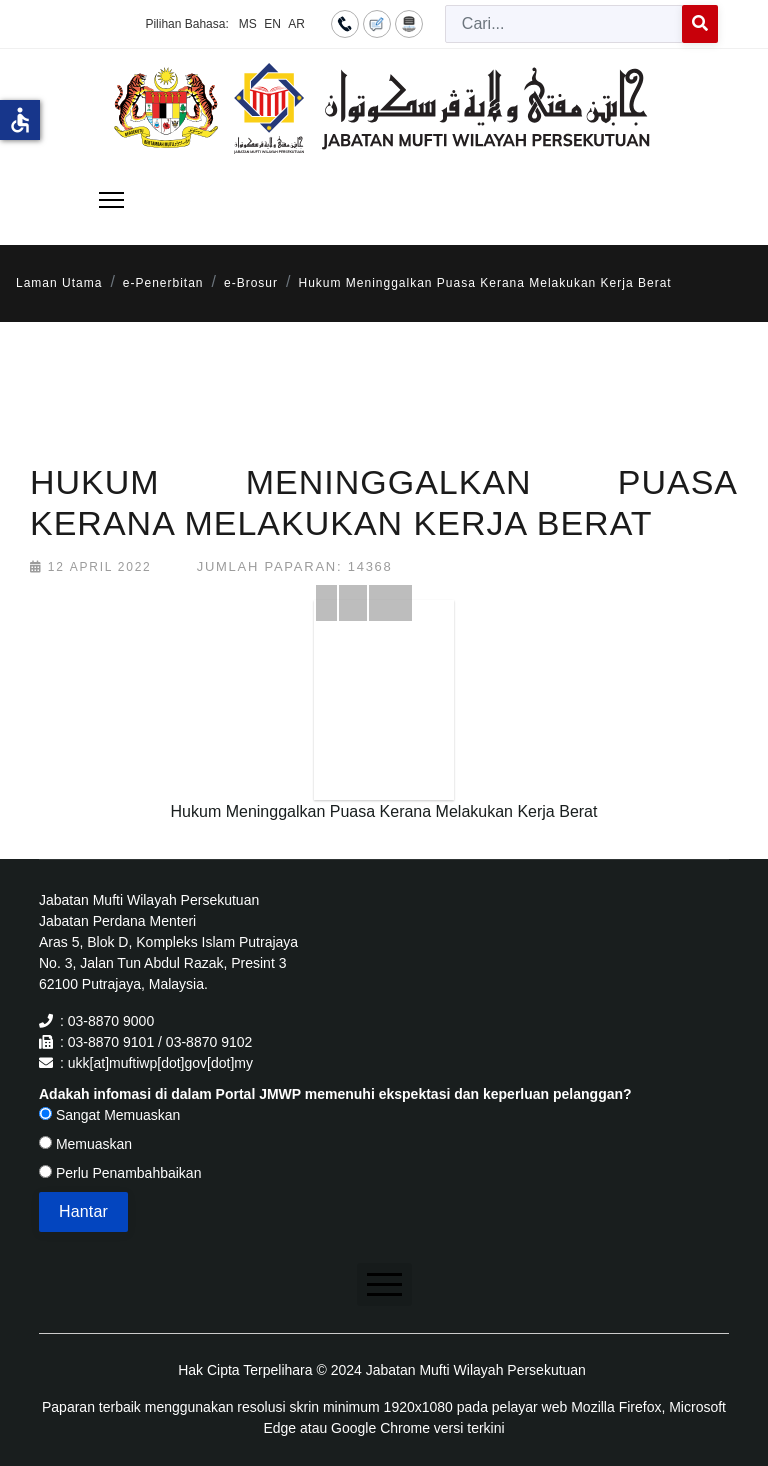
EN (272, 24)
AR (296, 24)
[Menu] (111, 200)
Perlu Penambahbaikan (120, 1173)
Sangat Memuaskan (109, 1115)
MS (248, 24)
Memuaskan (85, 1144)
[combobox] (564, 24)
